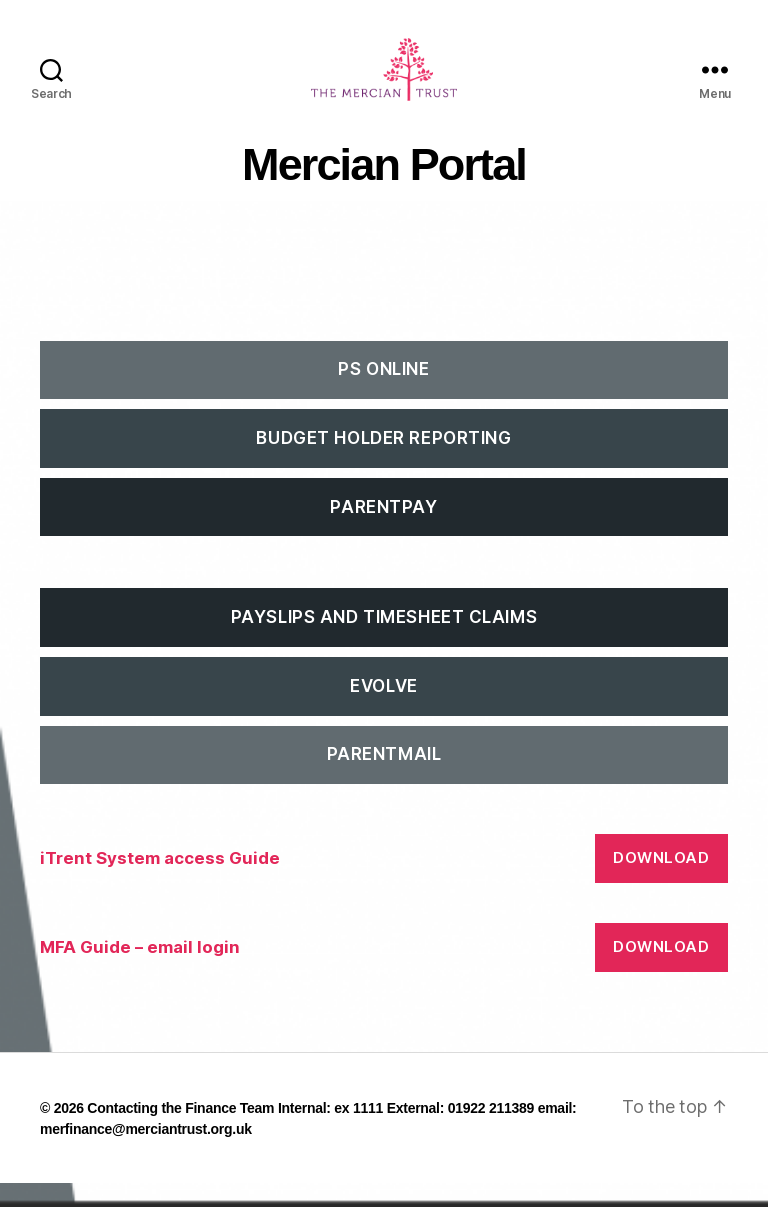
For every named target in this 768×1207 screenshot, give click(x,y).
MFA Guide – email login (140, 971)
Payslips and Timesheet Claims (384, 641)
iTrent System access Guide (160, 882)
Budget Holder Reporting (383, 462)
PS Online (383, 393)
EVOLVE (383, 709)
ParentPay (383, 530)
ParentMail (384, 778)
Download (661, 881)
